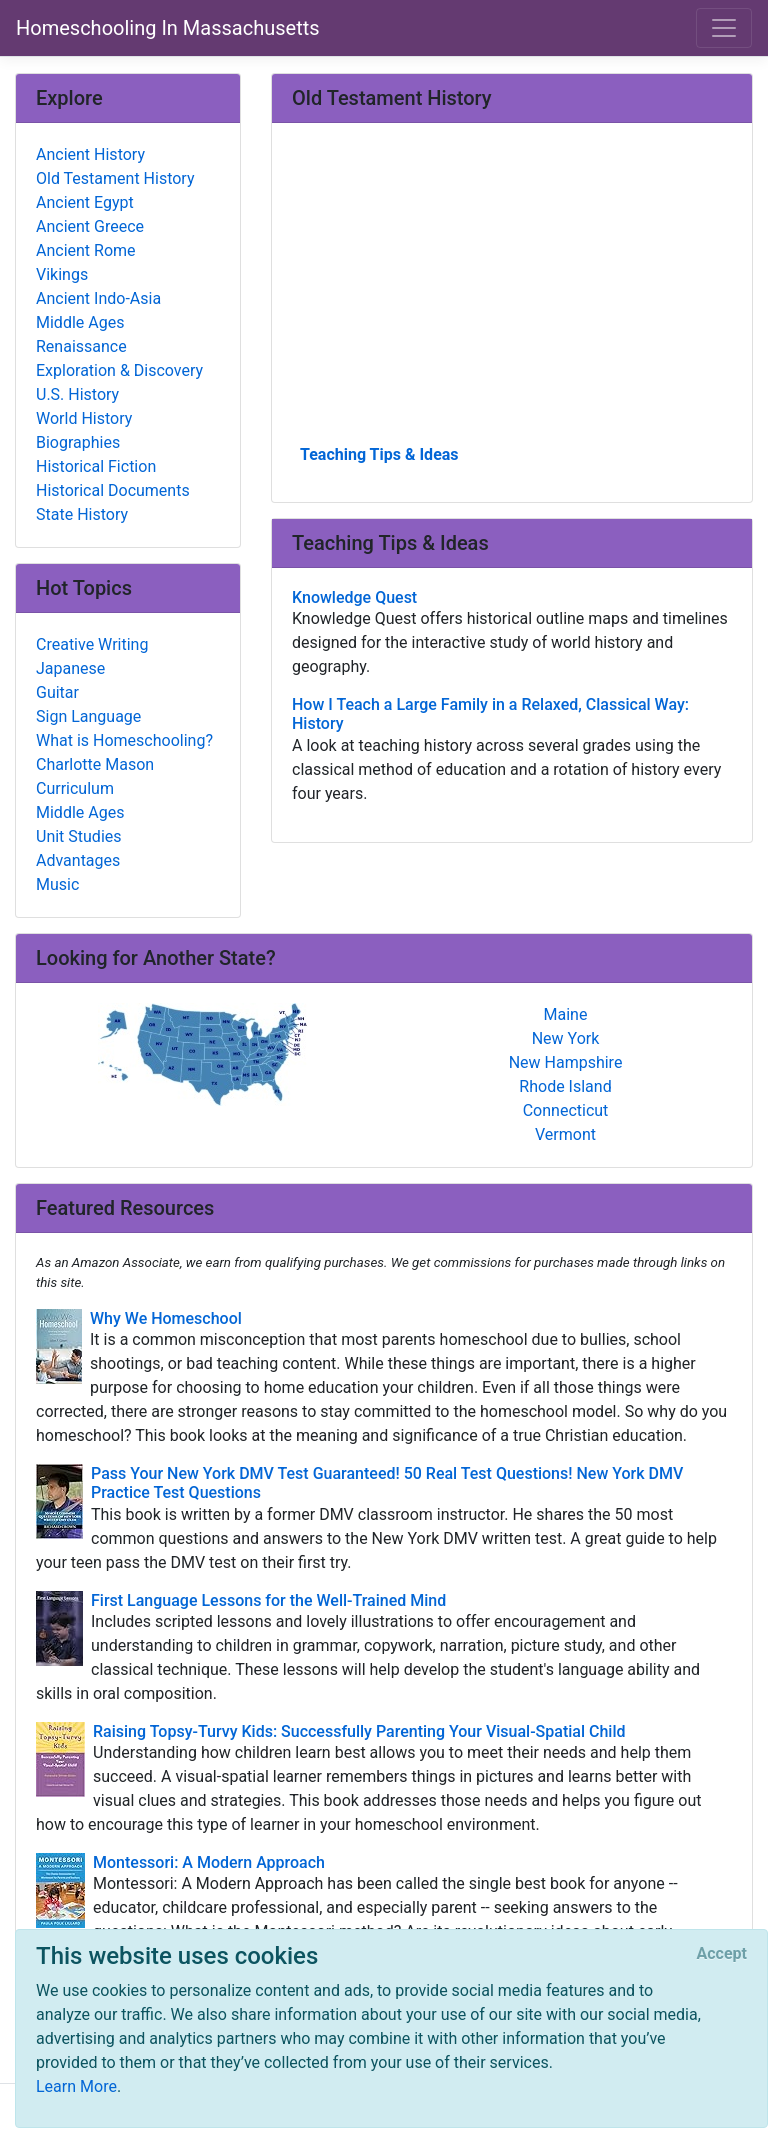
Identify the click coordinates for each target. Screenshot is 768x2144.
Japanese (70, 668)
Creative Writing (92, 644)
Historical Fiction (96, 466)
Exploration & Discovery (119, 370)
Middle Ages (80, 322)
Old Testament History (115, 178)
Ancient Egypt (85, 202)
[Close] (722, 1954)
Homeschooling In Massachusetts (168, 28)
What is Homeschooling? (124, 740)
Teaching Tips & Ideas (379, 454)
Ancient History (90, 154)
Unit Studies (79, 836)
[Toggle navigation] (724, 28)
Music (57, 884)
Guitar (57, 692)
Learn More (76, 2086)
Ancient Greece (90, 226)
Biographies (78, 442)
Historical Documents (113, 490)
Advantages (78, 860)
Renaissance (81, 346)
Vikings (62, 274)
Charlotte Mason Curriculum (95, 776)
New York (566, 1038)
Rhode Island (565, 1086)
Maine (566, 1014)
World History (84, 418)
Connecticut (566, 1110)
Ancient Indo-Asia (98, 298)
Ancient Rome (86, 250)
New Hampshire (566, 1062)
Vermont (565, 1134)
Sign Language (88, 716)
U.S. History (77, 394)
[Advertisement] (512, 291)
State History (82, 514)
